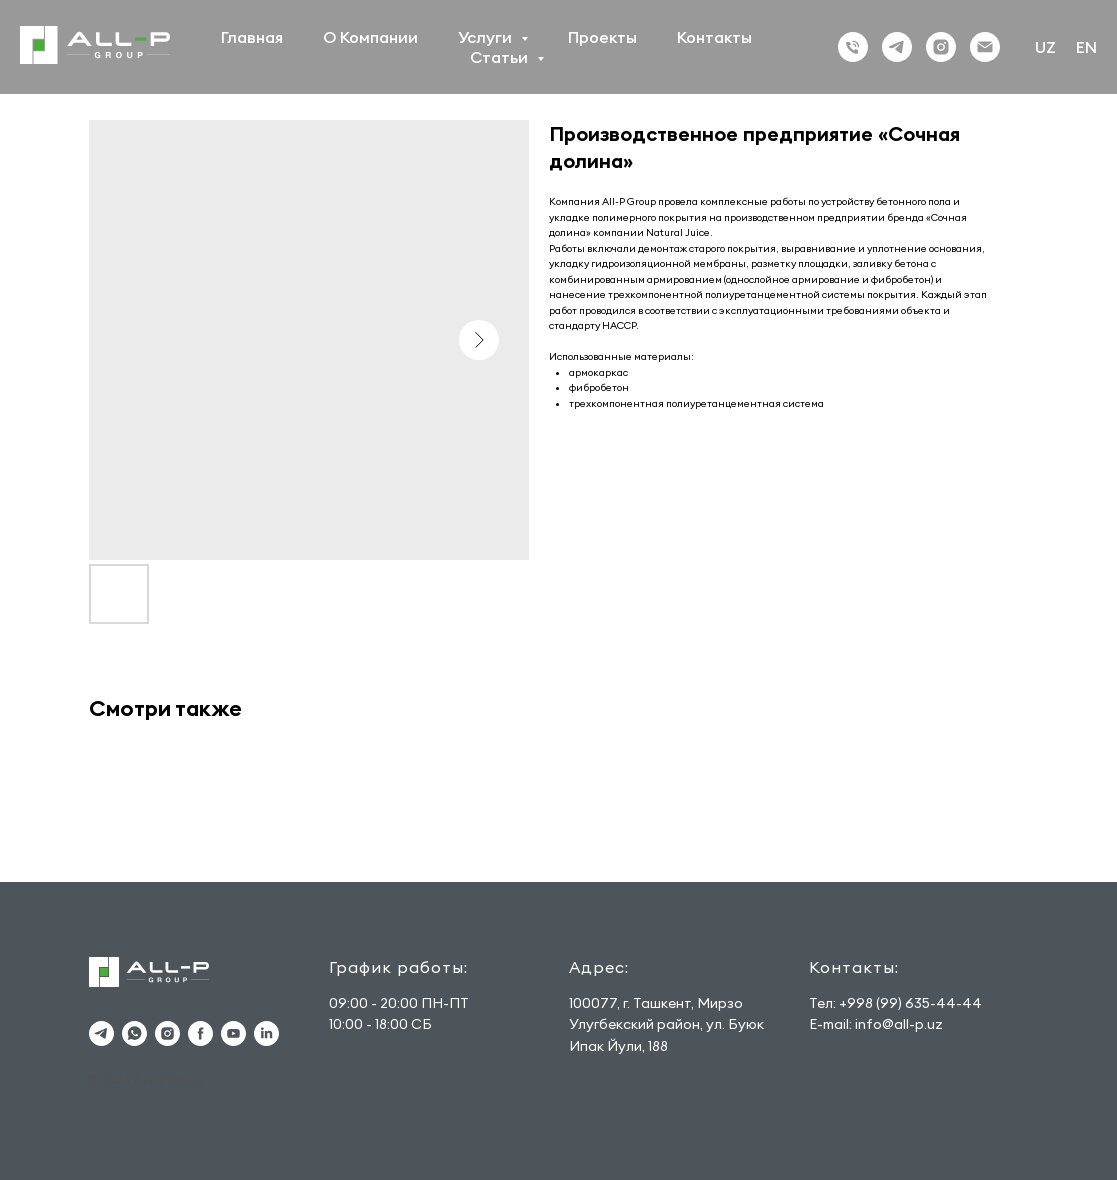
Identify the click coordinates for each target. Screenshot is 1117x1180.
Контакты (714, 37)
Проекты (602, 37)
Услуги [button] (487, 37)
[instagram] (167, 1033)
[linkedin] (266, 1033)
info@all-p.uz (899, 1024)
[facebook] (200, 1033)
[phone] (853, 47)
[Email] (985, 47)
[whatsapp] (134, 1033)
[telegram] (101, 1033)
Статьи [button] (501, 57)
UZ (1045, 47)
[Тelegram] (897, 47)
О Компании (370, 37)
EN (1086, 47)
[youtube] (233, 1033)
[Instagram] (941, 47)
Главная (252, 37)
